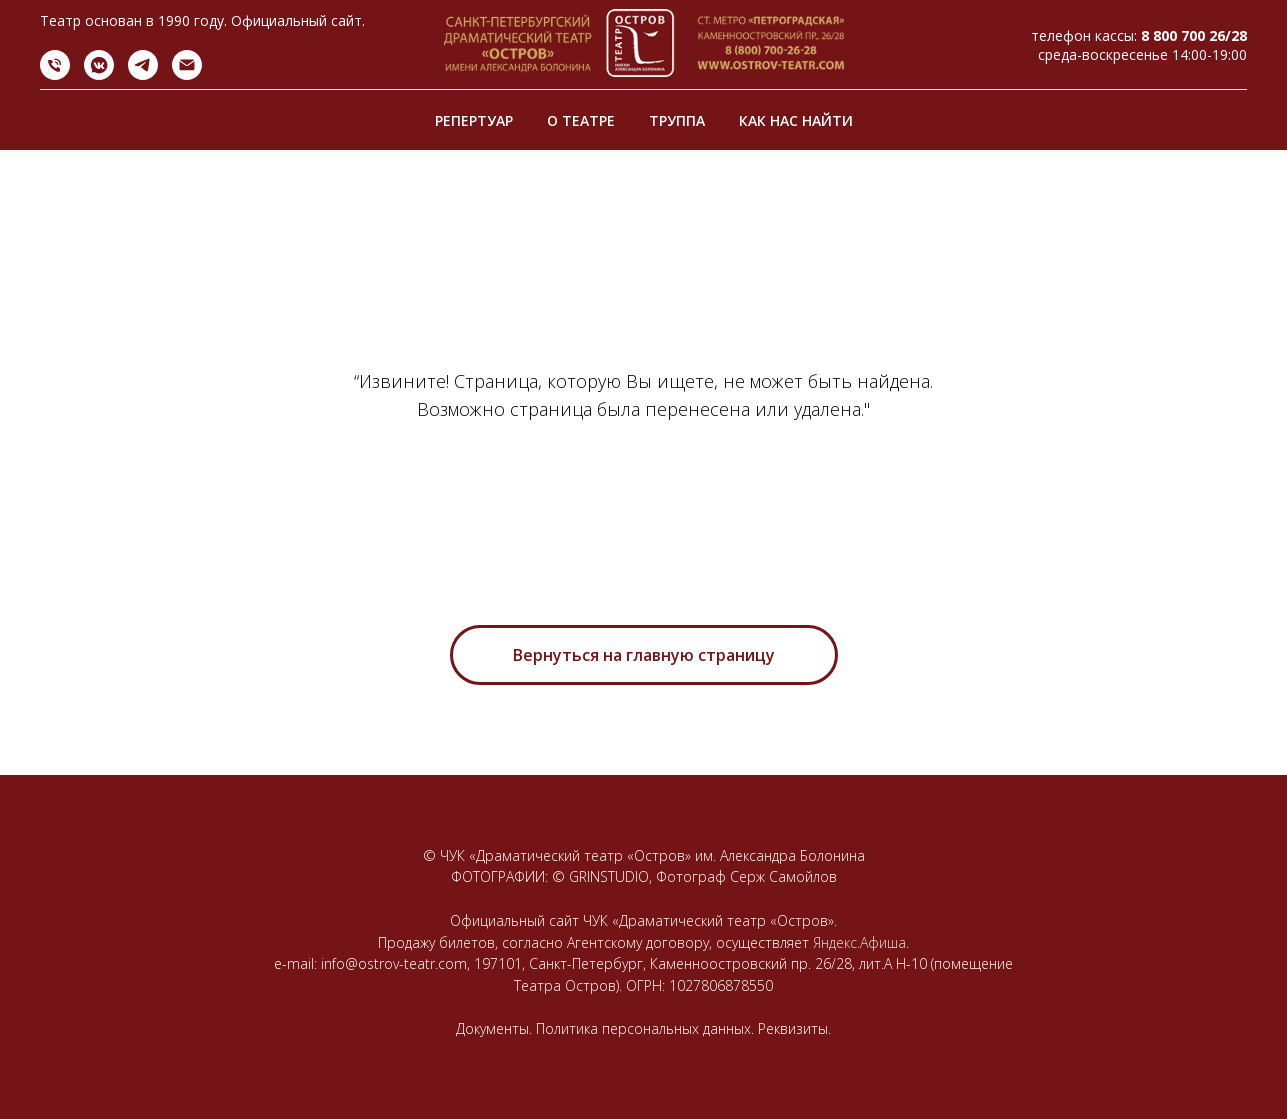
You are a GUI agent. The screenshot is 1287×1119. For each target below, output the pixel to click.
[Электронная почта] (187, 74)
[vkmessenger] (99, 74)
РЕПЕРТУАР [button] (474, 120)
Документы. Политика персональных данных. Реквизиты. (643, 1028)
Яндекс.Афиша (859, 942)
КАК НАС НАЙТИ (796, 120)
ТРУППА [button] (677, 120)
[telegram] (143, 74)
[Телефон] (55, 74)
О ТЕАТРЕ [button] (581, 120)
